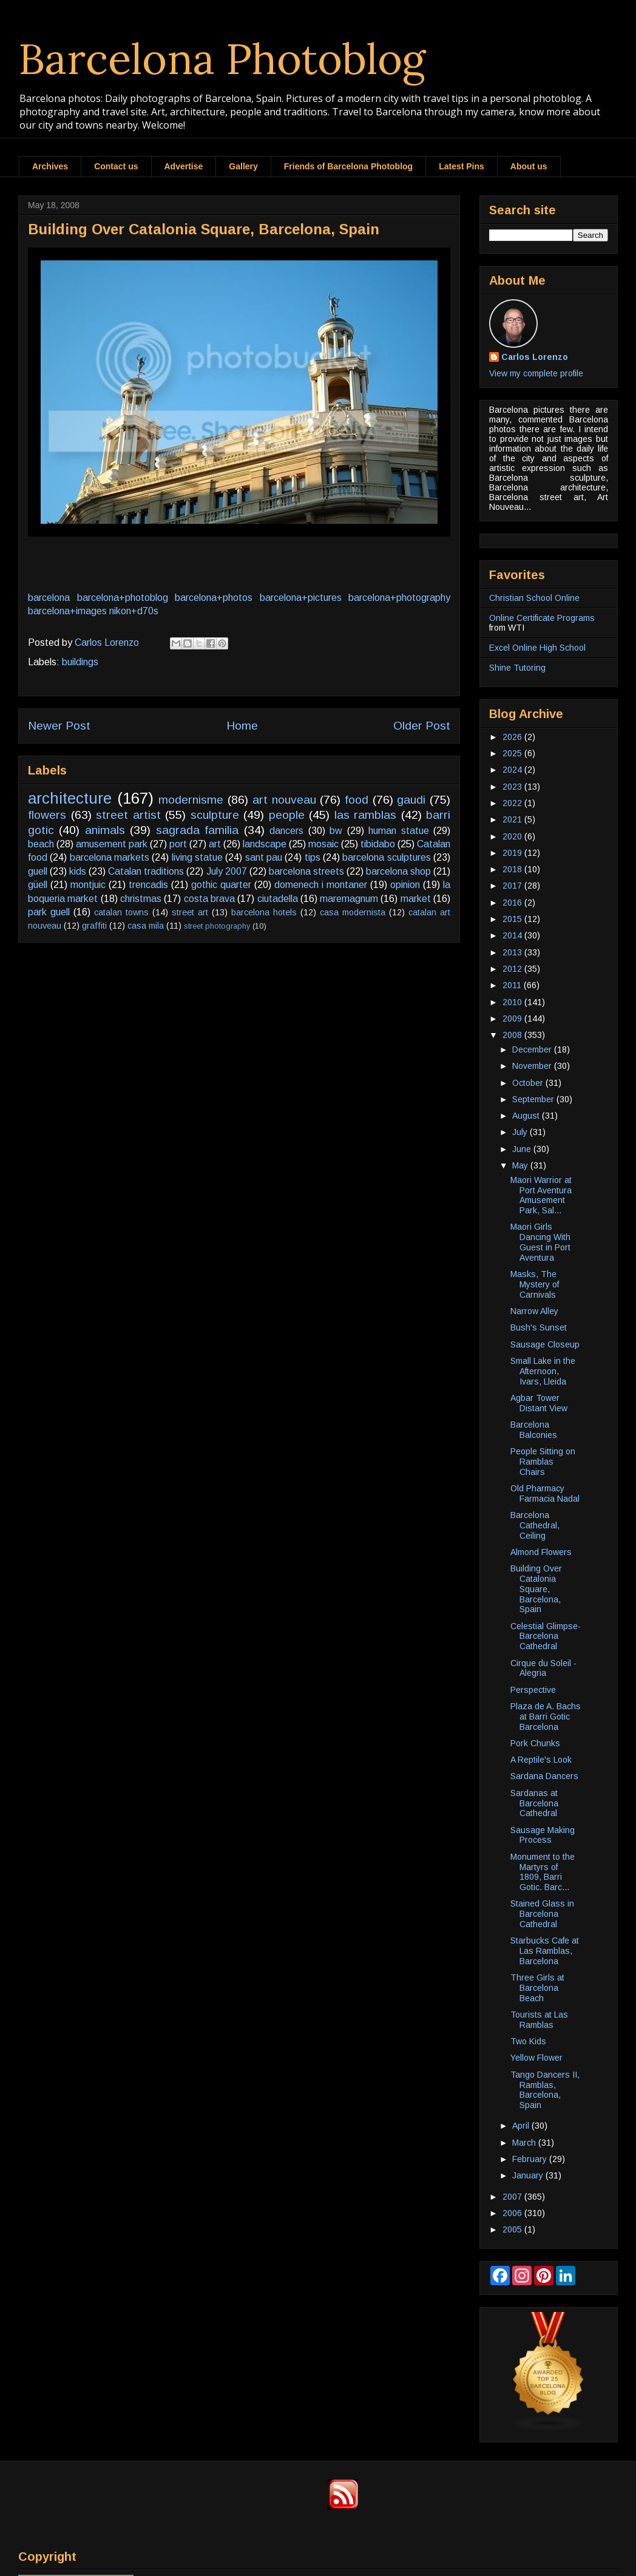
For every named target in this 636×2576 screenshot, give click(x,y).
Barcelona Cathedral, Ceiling (535, 1525)
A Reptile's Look (541, 1759)
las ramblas (365, 814)
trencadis (148, 885)
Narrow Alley (534, 1311)
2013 (513, 952)
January (529, 2175)
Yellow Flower (536, 2057)
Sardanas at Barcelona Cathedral (534, 1803)
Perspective (533, 1690)
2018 (513, 869)
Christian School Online (534, 598)
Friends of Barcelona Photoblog (348, 166)
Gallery (243, 166)
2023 (513, 786)
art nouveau (284, 799)
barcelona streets (306, 871)
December (533, 1049)
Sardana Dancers (544, 1776)
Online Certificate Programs (542, 618)
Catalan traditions (146, 871)
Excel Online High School (537, 647)
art (215, 844)
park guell (49, 912)
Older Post (421, 725)
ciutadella (277, 898)
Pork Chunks (535, 1743)
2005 (513, 2229)
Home (242, 725)
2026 (513, 737)
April (522, 2125)
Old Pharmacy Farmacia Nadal (545, 1493)
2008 (513, 1035)
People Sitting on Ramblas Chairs (542, 1461)
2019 (513, 853)
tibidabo (377, 844)
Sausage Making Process (542, 1835)
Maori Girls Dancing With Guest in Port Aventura (540, 1242)
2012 (513, 969)
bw (336, 830)
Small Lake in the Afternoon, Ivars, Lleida (542, 1371)
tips (312, 857)
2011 (513, 985)
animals (105, 830)
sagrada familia (197, 830)
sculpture (215, 814)
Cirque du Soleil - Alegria (543, 1668)
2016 (513, 902)
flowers (47, 814)
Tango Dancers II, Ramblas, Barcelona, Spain (545, 2090)
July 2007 (226, 871)
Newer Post (59, 725)
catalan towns (121, 912)
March (525, 2142)
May (521, 1165)
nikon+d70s (133, 611)
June (522, 1149)
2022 (513, 803)
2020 (513, 836)
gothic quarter (221, 885)
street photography (217, 925)
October (529, 1083)
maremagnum (349, 898)
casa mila (145, 925)
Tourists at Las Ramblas (539, 2020)
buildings (80, 662)
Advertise (183, 166)
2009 (513, 1018)
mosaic (323, 844)
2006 (513, 2213)
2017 (513, 885)
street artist (128, 814)
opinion (405, 885)
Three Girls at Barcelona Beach (537, 1988)
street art (190, 912)
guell (37, 871)
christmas (140, 898)
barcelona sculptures (386, 857)
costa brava (209, 898)
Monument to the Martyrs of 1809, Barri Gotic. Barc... (542, 1872)
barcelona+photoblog (122, 597)
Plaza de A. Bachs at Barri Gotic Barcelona (545, 1716)
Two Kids (528, 2041)
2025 (513, 753)
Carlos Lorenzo (534, 357)
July (521, 1132)
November (533, 1066)
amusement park (111, 844)
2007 (513, 2196)
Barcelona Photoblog (222, 59)
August (527, 1115)
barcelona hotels (264, 912)
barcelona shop (398, 871)
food (356, 799)
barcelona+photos (213, 597)
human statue (398, 830)
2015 (513, 919)
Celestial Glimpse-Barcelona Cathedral (545, 1636)
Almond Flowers (541, 1552)
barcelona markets (109, 857)
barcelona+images (67, 611)
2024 (513, 769)
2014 (513, 935)
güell (37, 885)
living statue (197, 857)
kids (77, 871)
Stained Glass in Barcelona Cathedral (542, 1914)
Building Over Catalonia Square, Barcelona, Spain (536, 1589)
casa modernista (352, 912)
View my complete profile (536, 373)
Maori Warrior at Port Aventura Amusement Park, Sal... (541, 1195)
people (287, 814)
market (416, 898)
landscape (264, 844)
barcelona (49, 597)
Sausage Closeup (545, 1344)
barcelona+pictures (301, 597)
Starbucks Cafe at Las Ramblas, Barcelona (544, 1951)
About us (528, 166)
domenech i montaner (320, 885)
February (530, 2159)
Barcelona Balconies (533, 1430)
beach (41, 844)
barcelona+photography (399, 597)
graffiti (94, 925)
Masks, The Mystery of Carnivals (534, 1284)
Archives (50, 166)
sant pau (263, 857)
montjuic (88, 885)
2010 (513, 1002)
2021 (513, 819)
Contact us (116, 166)
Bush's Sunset (538, 1327)
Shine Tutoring (517, 668)
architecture (70, 798)
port (178, 844)
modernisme (190, 799)
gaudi (411, 799)
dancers (286, 830)
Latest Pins (461, 166)
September (534, 1099)
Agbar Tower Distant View (538, 1403)
